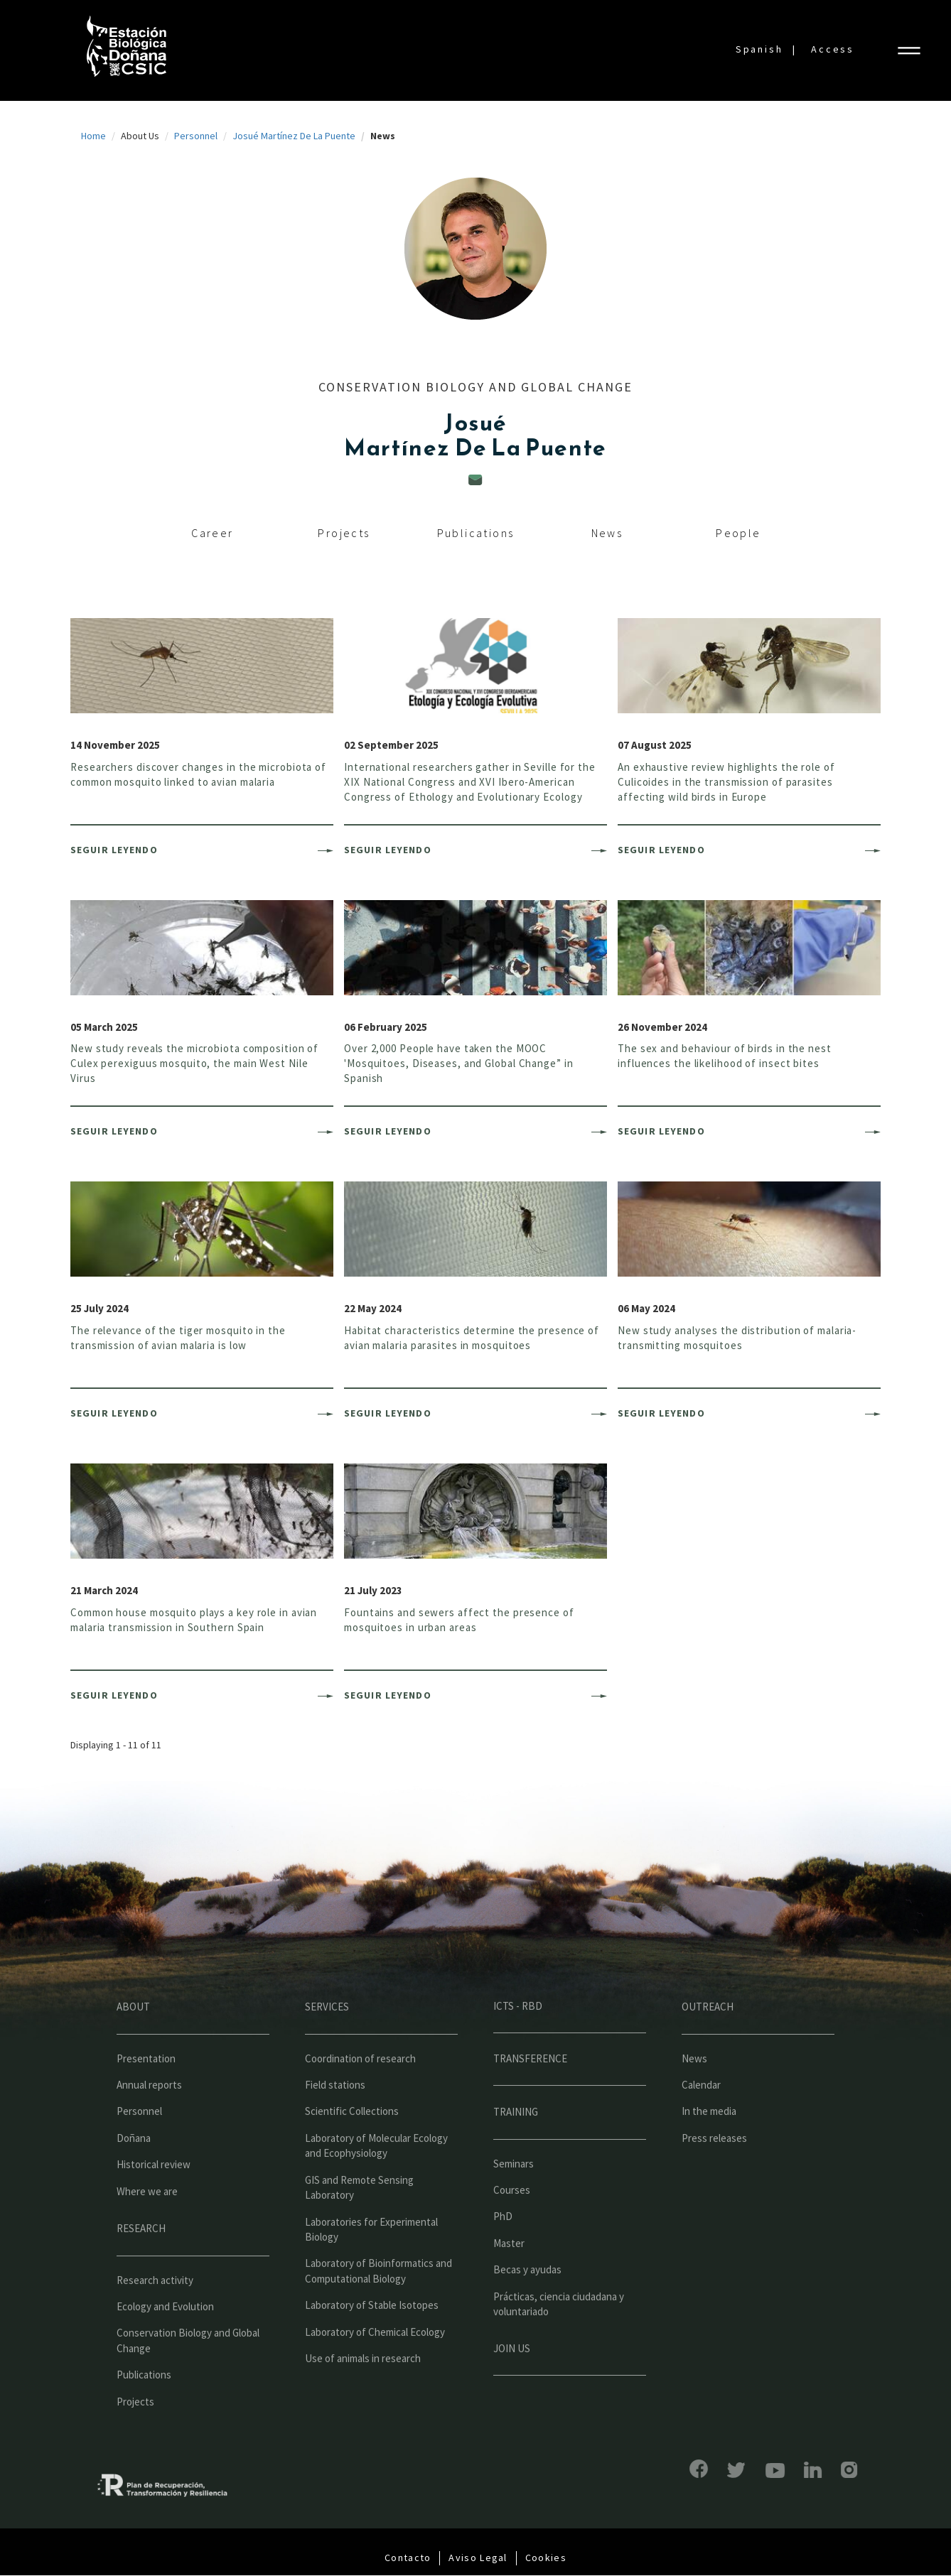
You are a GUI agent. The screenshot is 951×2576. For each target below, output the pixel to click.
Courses (511, 2224)
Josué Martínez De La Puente (293, 135)
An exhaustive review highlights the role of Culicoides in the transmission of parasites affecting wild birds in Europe (726, 781)
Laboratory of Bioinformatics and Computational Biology (378, 2305)
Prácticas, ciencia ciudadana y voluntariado (558, 2339)
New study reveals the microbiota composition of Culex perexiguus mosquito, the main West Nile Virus (194, 1063)
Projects (344, 533)
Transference (530, 2093)
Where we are (147, 2226)
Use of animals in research (363, 2393)
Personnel (195, 135)
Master (509, 2278)
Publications (476, 533)
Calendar (701, 2119)
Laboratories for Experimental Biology (371, 2263)
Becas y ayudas (527, 2304)
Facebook (664, 2468)
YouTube (740, 2470)
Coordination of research (360, 2092)
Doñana (134, 2173)
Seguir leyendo (114, 849)
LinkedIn (778, 2470)
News (607, 533)
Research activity (155, 2314)
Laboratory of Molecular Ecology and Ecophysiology (376, 2180)
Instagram (814, 2470)
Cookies (545, 2557)
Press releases (714, 2173)
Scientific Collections (352, 2146)
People (738, 533)
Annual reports (149, 2119)
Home (93, 135)
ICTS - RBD (517, 2040)
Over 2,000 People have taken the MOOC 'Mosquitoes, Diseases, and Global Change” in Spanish (459, 1063)
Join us (511, 2382)
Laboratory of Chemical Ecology (375, 2367)
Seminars (513, 2197)
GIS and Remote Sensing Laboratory (359, 2222)
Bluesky (701, 2470)
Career (212, 533)
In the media (709, 2146)
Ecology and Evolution (165, 2341)
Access (832, 49)
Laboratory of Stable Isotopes (372, 2340)
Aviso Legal (477, 2557)
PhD (502, 2251)
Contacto (408, 2557)
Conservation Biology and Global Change (188, 2375)
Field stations (335, 2119)
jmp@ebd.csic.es (475, 480)
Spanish (759, 49)
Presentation (146, 2092)
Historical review (153, 2199)
